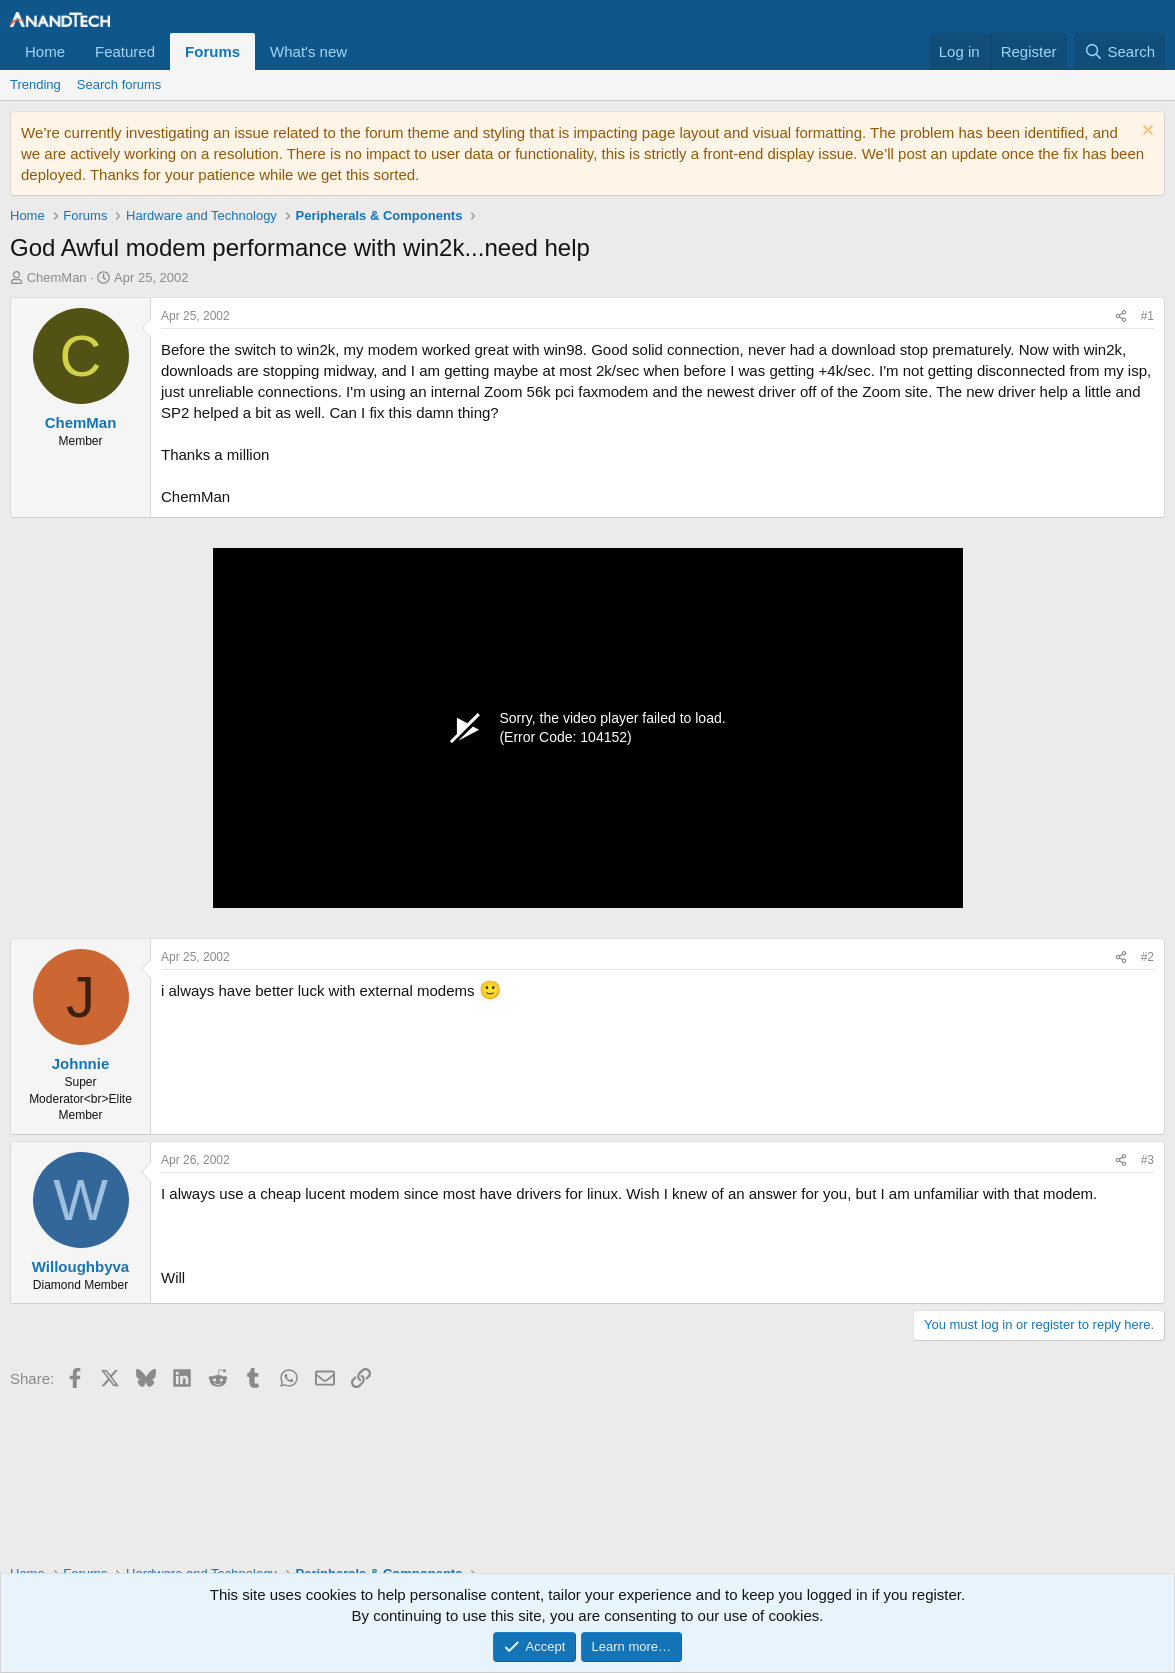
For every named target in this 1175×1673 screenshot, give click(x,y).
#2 (1147, 957)
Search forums (119, 84)
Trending (35, 84)
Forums (212, 51)
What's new (308, 51)
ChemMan (57, 277)
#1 (1147, 316)
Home (45, 51)
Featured (125, 51)
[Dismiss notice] (1145, 132)
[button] (363, 51)
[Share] (1121, 316)
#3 (1147, 1160)
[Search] (1119, 51)
